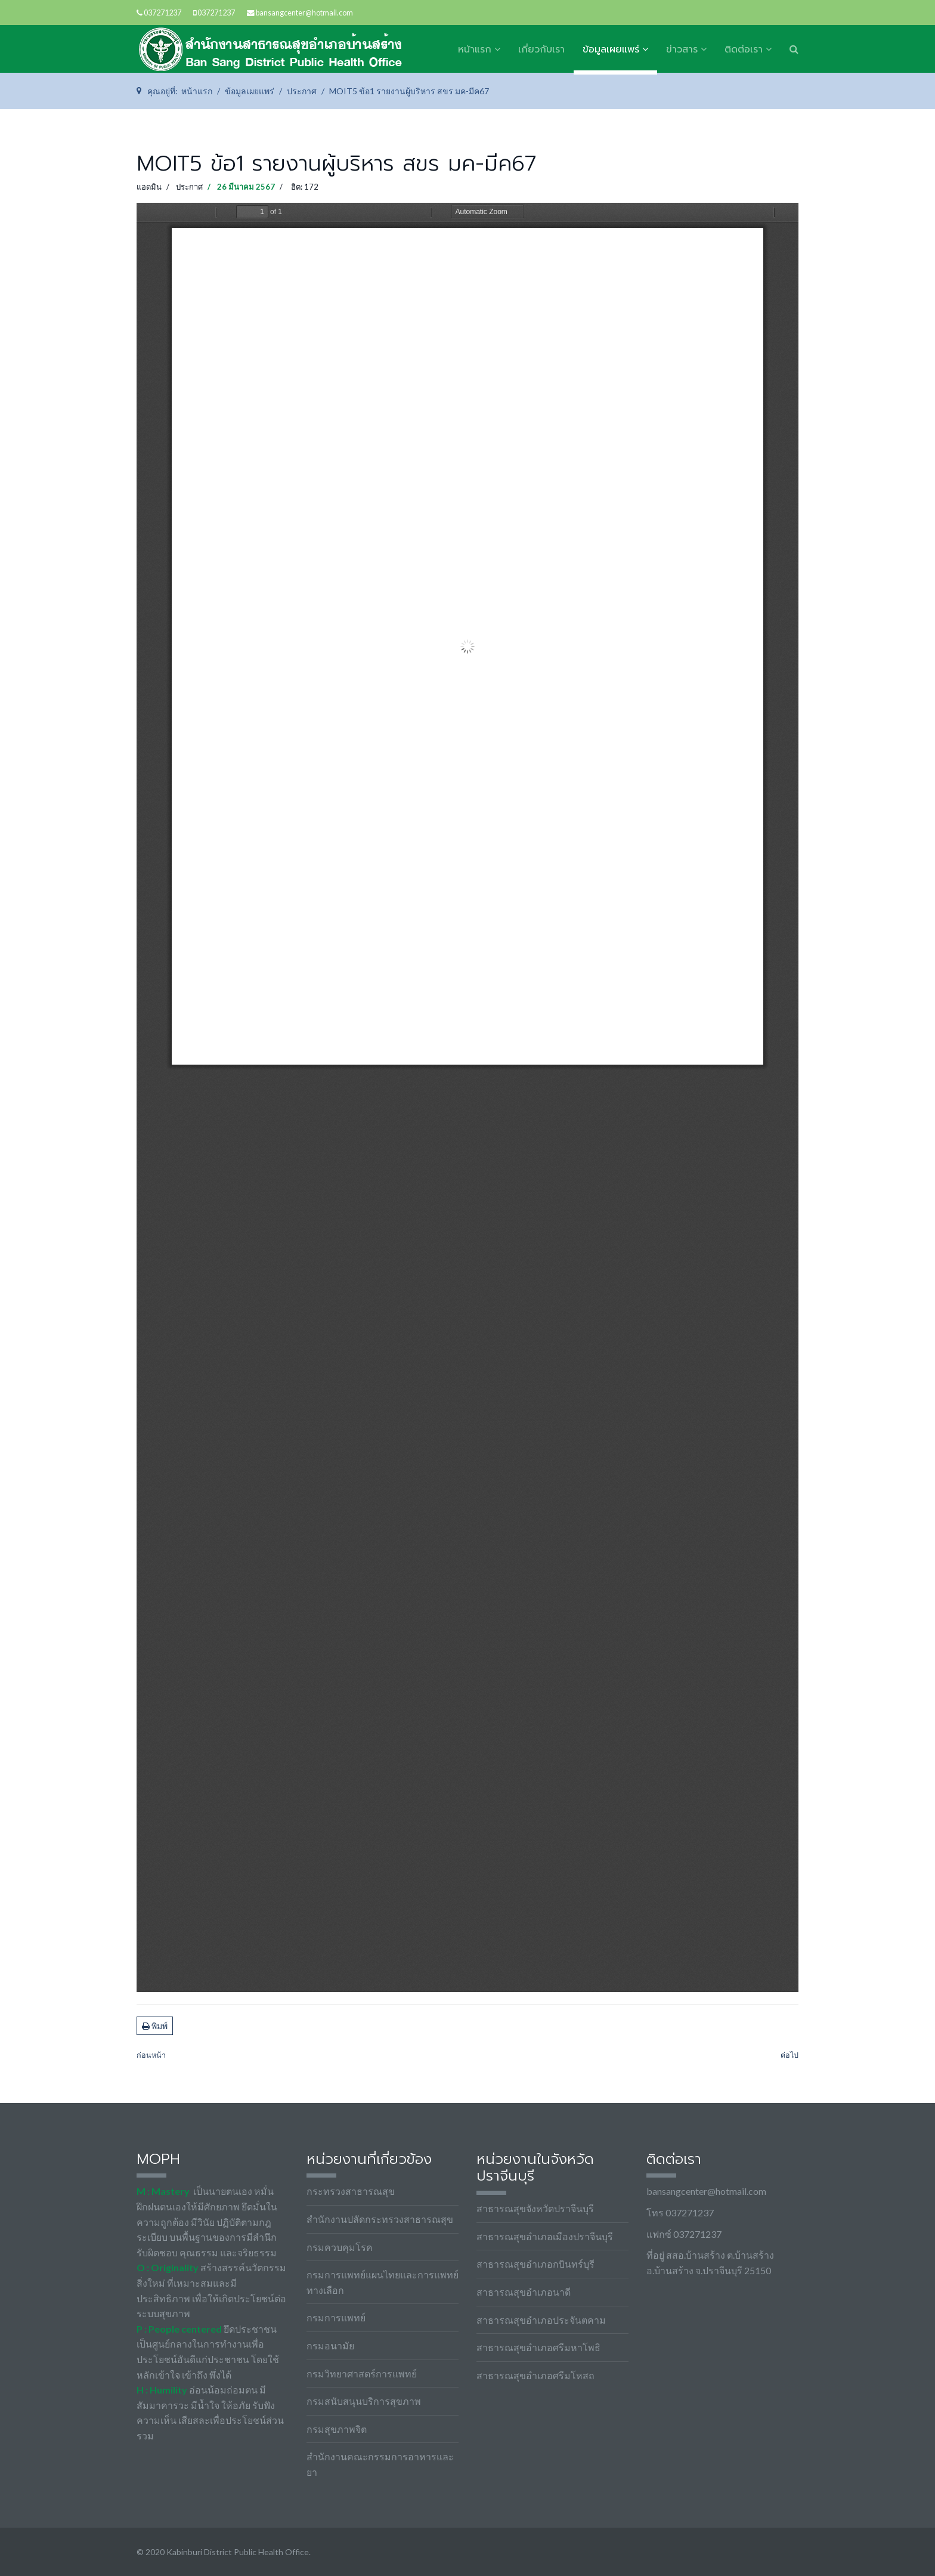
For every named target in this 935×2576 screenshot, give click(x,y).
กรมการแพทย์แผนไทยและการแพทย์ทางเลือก (382, 2282)
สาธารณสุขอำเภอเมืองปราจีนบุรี (544, 2236)
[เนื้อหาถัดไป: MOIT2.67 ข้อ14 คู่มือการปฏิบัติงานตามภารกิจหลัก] (789, 2055)
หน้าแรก (474, 49)
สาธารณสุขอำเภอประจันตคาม (541, 2319)
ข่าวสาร (682, 49)
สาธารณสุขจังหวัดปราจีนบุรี (535, 2208)
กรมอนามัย (330, 2345)
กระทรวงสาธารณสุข (350, 2191)
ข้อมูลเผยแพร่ (611, 49)
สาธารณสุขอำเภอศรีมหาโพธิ (538, 2347)
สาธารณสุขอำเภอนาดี (523, 2291)
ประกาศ (189, 186)
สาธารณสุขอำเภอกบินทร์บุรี (535, 2263)
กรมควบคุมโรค (339, 2247)
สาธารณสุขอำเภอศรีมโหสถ (535, 2375)
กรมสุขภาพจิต (336, 2429)
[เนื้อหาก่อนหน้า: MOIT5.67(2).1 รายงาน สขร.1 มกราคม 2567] (151, 2055)
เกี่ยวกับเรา (541, 49)
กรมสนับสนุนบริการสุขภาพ (363, 2401)
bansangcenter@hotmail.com (304, 12)
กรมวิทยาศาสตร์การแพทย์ (361, 2373)
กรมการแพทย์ (336, 2317)
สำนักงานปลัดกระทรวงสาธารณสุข (379, 2219)
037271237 (162, 12)
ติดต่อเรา (744, 49)
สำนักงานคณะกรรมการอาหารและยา (380, 2464)
